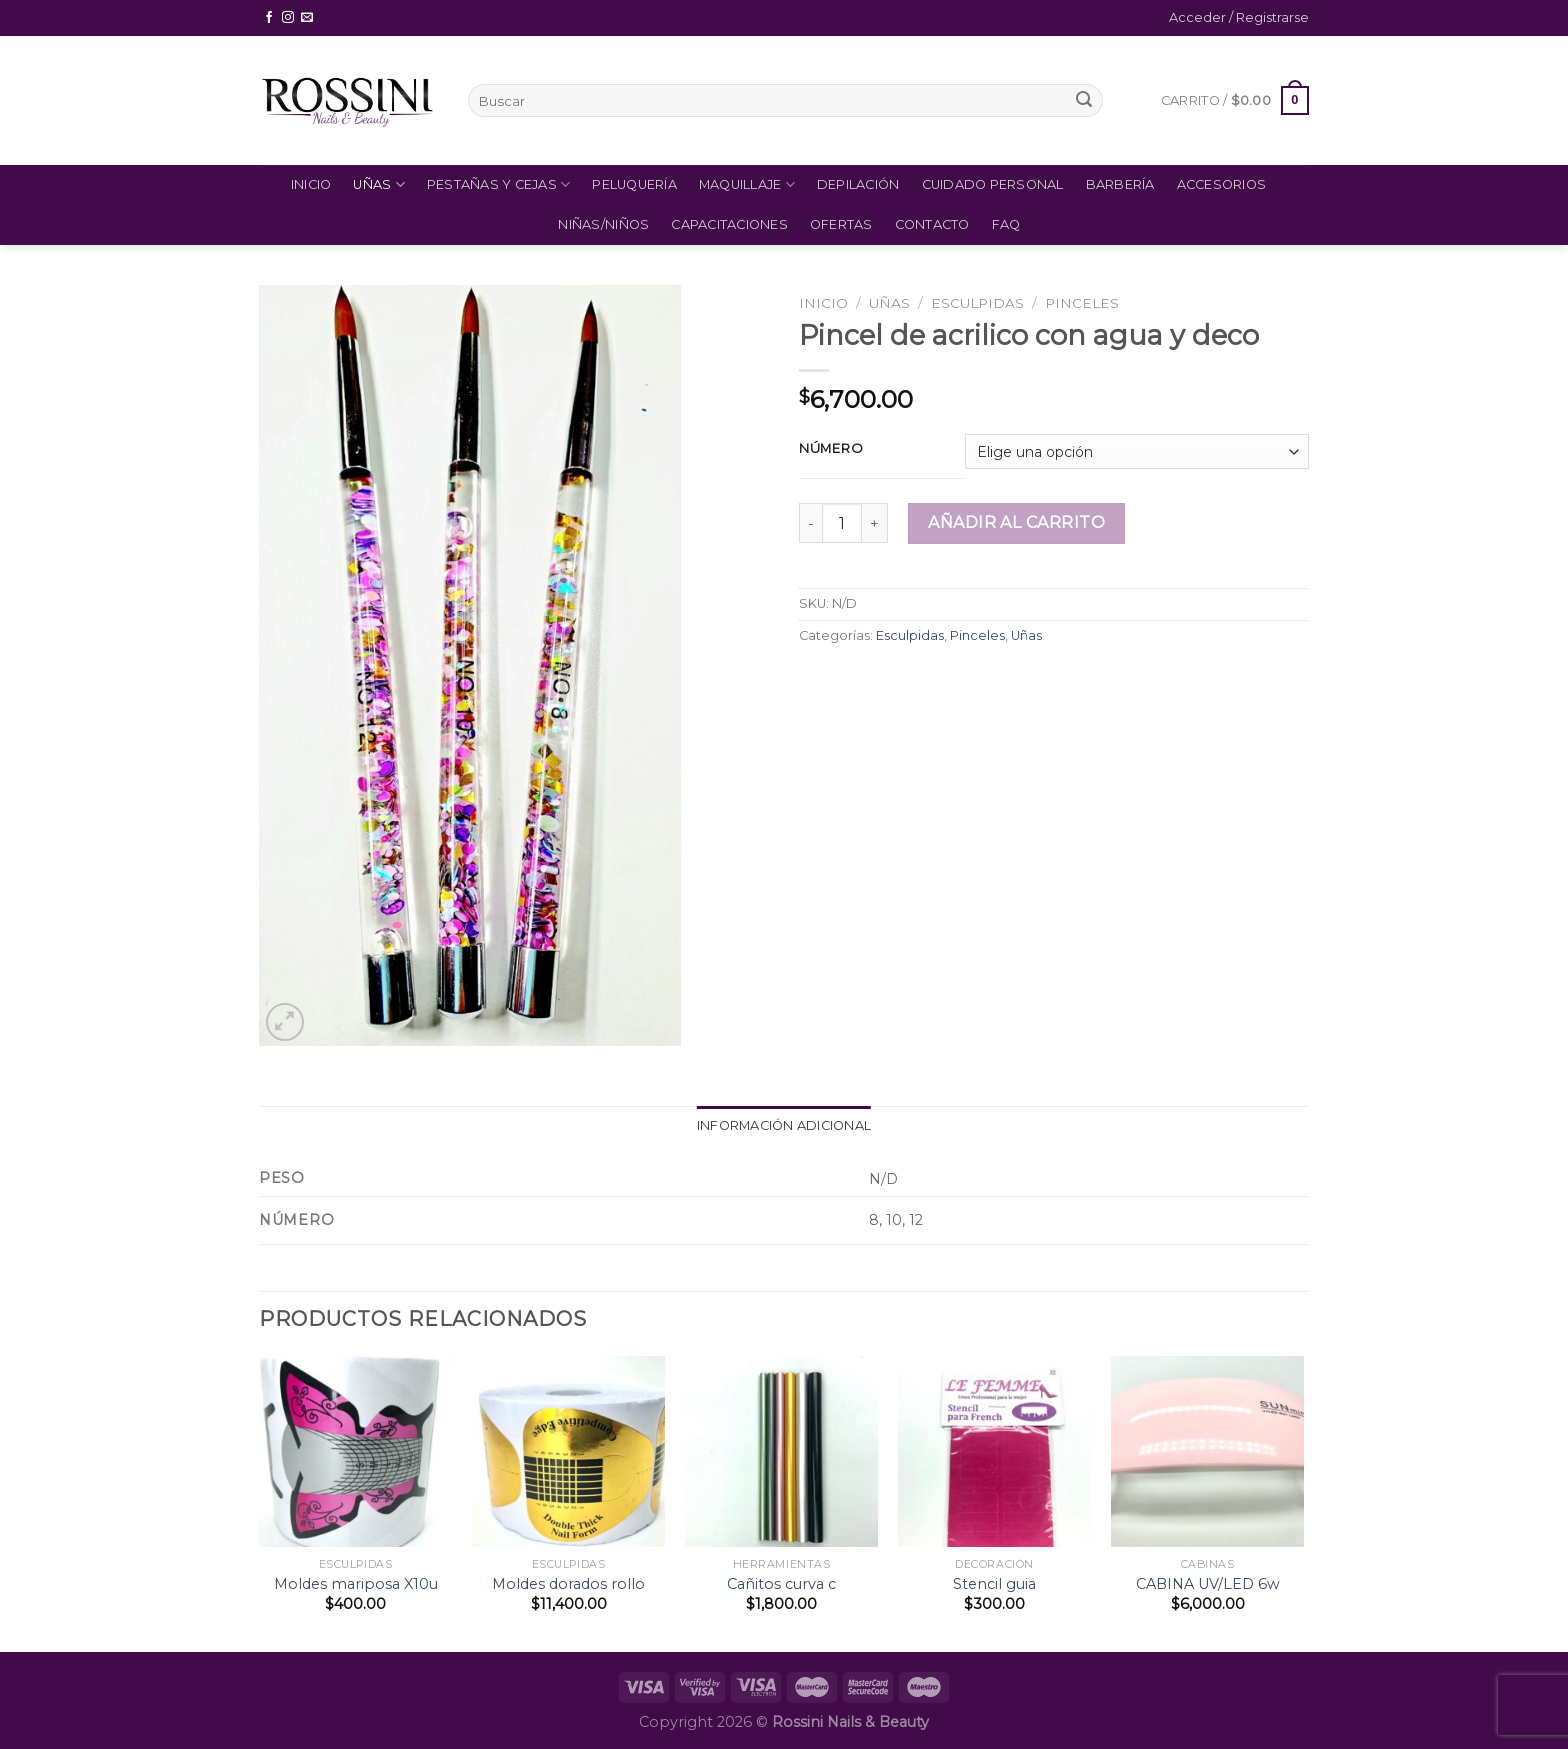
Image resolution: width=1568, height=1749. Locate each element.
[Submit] (1084, 101)
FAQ (1006, 224)
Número (831, 449)
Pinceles (1082, 303)
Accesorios (1222, 184)
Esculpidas (977, 303)
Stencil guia (994, 1584)
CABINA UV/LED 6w (1208, 1584)
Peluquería (634, 184)
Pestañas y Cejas (499, 184)
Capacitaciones (729, 224)
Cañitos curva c (781, 1584)
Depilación (858, 184)
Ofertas (841, 224)
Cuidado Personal (993, 184)
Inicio (311, 184)
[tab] (784, 1126)
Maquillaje (747, 184)
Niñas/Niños (603, 224)
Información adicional (784, 1125)
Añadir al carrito (1016, 522)
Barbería (1120, 184)
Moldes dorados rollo (568, 1584)
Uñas (378, 184)
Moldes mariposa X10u (356, 1584)
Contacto (932, 224)
